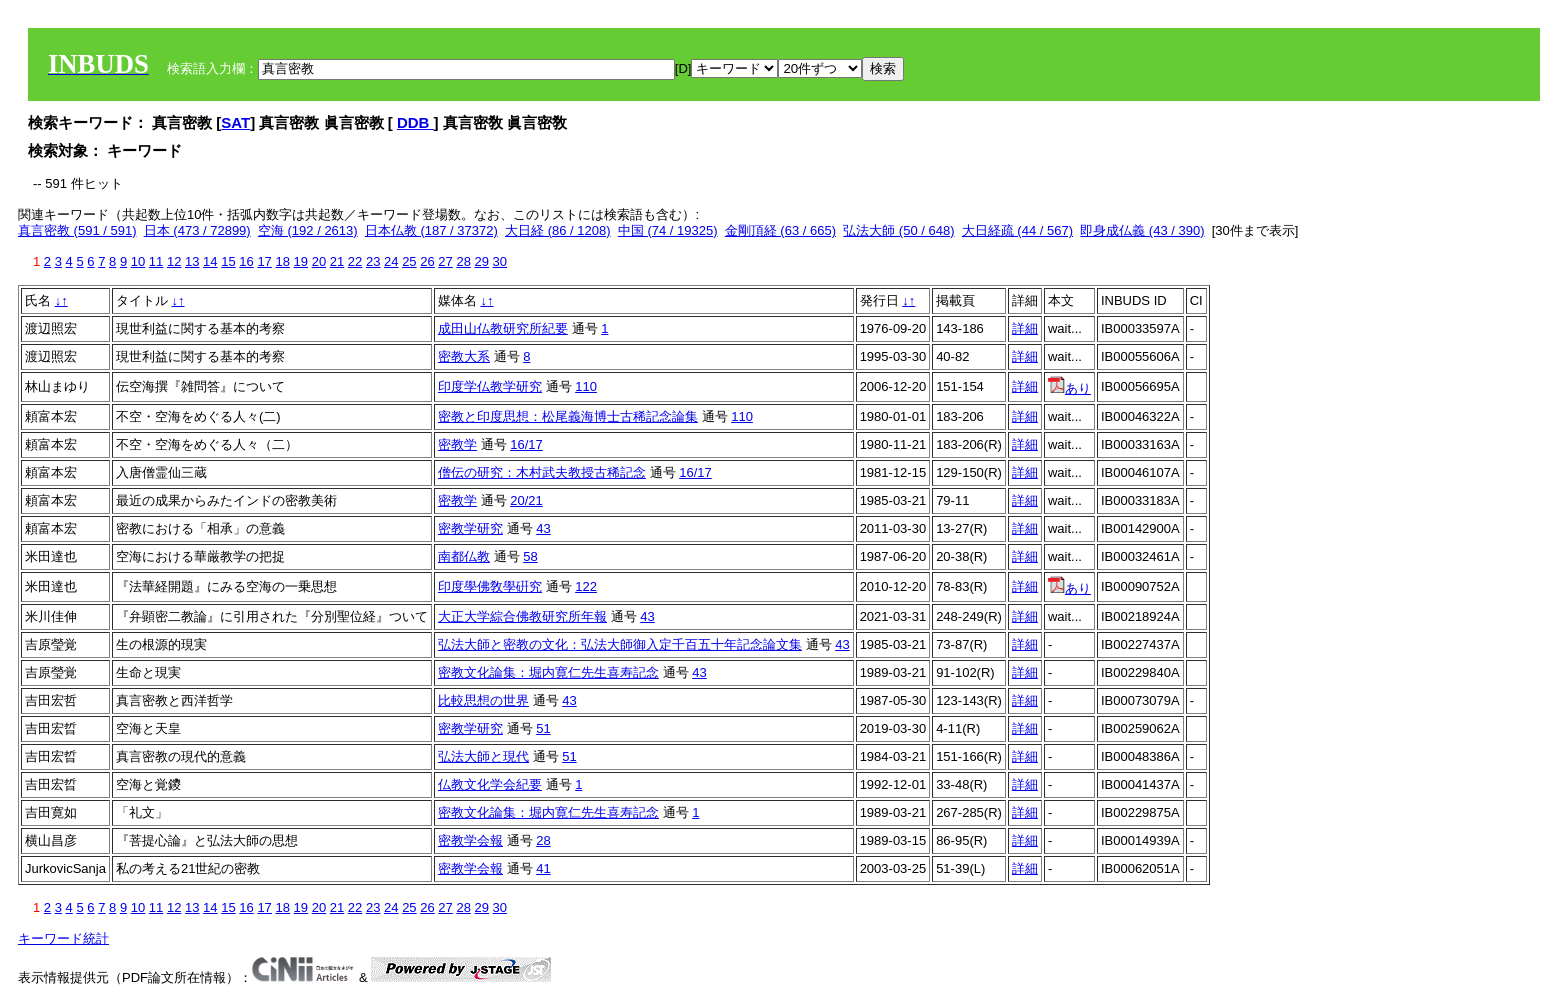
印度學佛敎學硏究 (490, 586)
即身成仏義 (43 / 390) (1142, 230)
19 (301, 261)
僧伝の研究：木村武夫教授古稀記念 (542, 472)
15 (228, 261)
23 (373, 261)
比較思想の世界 (483, 700)
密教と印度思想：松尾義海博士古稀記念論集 (568, 416)
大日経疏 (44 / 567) (1017, 230)
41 (543, 868)
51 (543, 728)
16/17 (526, 444)
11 (156, 261)
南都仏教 (464, 556)
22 (355, 261)
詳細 (1025, 328)
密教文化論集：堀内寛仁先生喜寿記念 (548, 672)
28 (463, 261)
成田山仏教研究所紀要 (503, 328)
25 (409, 261)
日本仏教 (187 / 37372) (431, 230)
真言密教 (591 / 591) (77, 230)
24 (391, 261)
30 (500, 261)
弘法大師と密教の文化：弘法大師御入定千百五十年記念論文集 (620, 644)
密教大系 (464, 356)
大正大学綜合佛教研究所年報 (522, 616)
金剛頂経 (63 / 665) (780, 230)
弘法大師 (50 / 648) (898, 230)
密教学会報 (470, 840)
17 (264, 261)
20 (319, 261)
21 (337, 261)
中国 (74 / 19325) (668, 230)
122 (586, 586)
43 (543, 528)
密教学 (457, 444)
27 (445, 261)
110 (586, 386)
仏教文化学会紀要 (490, 784)
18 (282, 261)
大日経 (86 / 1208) (558, 230)
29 (482, 261)
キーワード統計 (63, 938)
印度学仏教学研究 (490, 386)
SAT (235, 122)
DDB (415, 122)
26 (427, 261)
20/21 (526, 500)
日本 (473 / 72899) (197, 230)
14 (210, 261)
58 (530, 556)
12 (174, 261)
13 (192, 261)
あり (1069, 388)
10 (138, 261)
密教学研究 (470, 528)
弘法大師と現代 (483, 756)
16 (246, 261)
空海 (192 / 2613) (308, 230)
